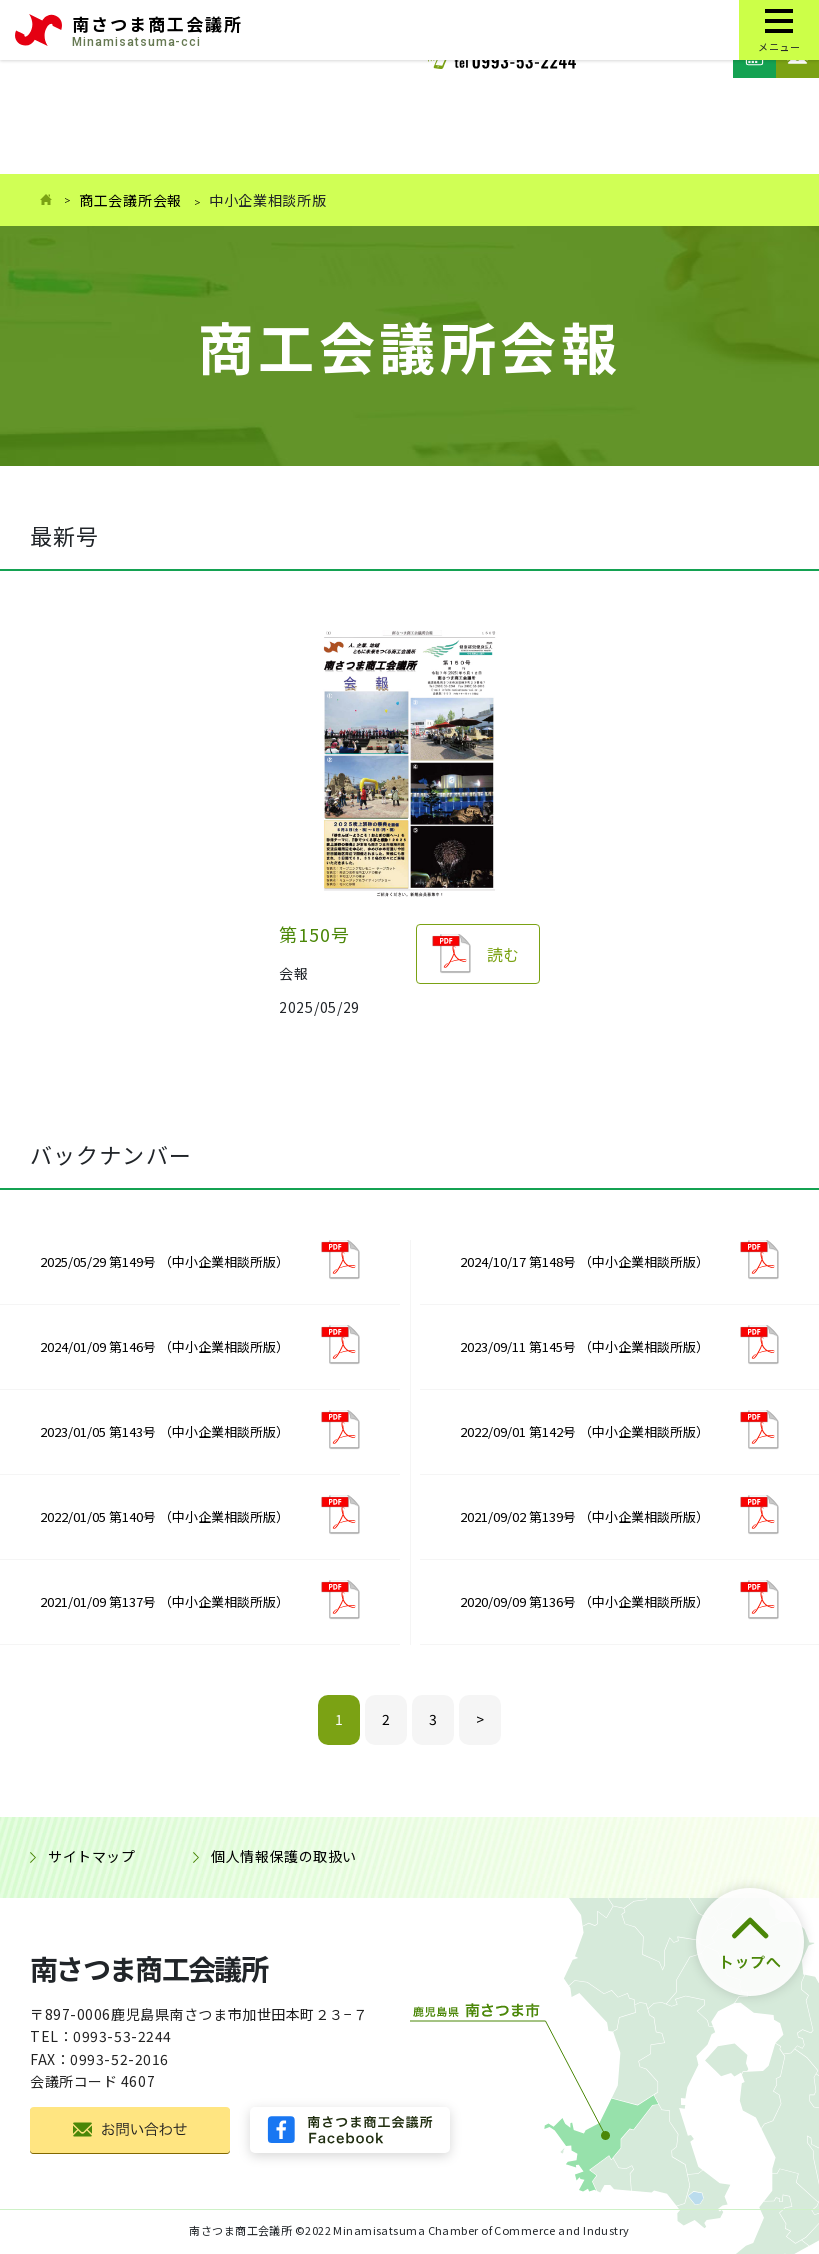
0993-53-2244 (122, 2036)
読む (503, 954)
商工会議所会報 (130, 200)
